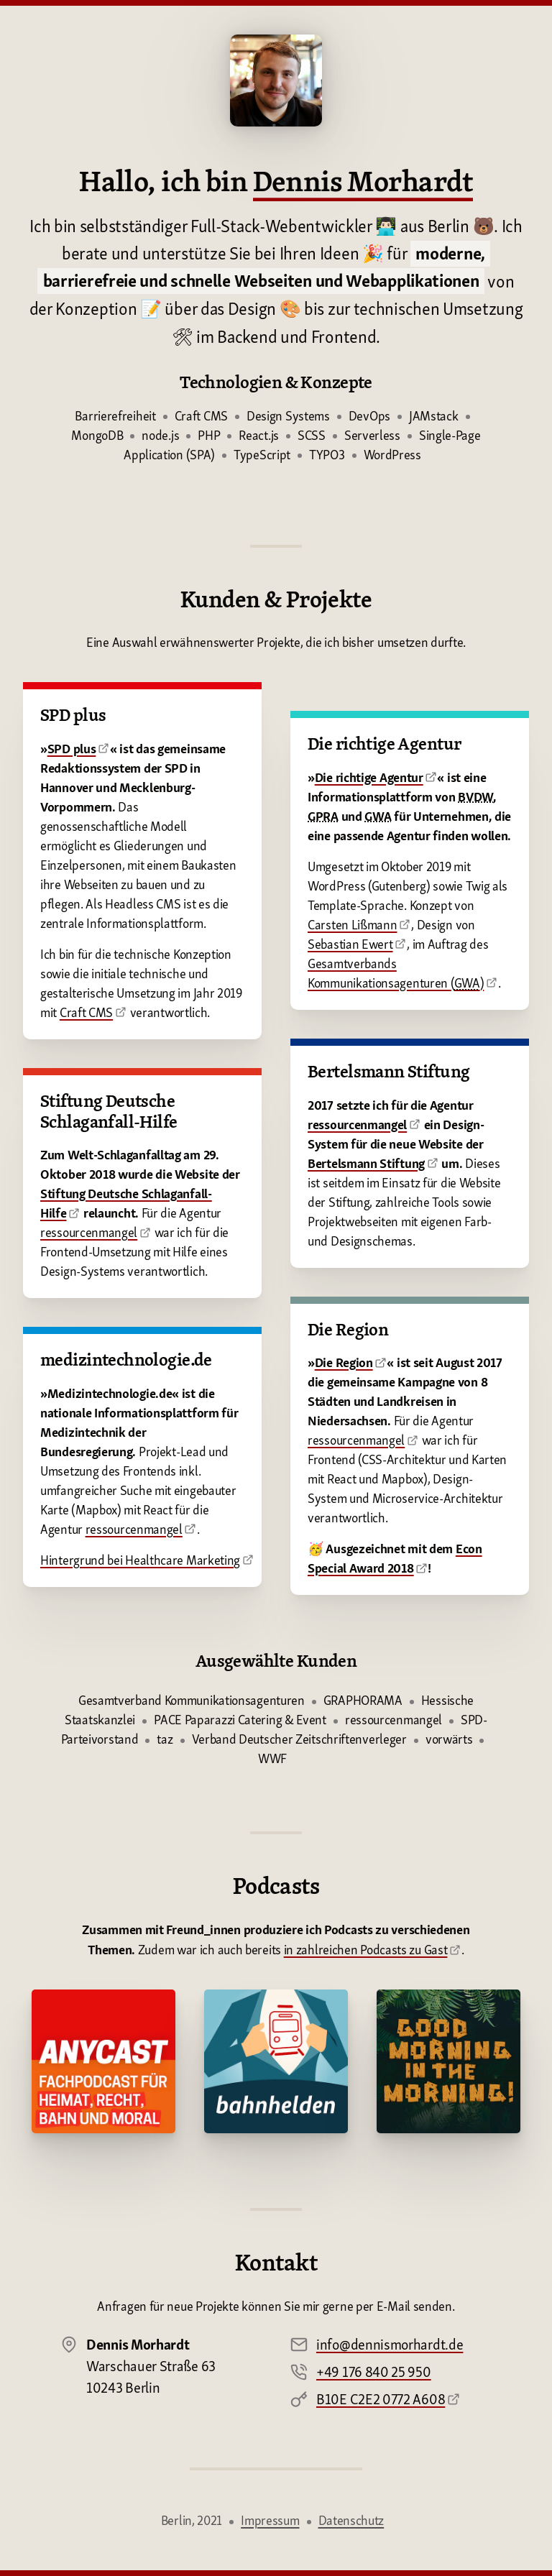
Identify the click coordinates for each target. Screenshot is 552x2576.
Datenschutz (351, 2520)
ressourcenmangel (88, 1232)
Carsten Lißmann (352, 924)
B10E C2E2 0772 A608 (380, 2399)
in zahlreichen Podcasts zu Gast (366, 1949)
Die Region (344, 1362)
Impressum (270, 2520)
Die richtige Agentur (369, 777)
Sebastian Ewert (350, 944)
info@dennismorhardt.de (389, 2344)
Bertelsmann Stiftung (366, 1163)
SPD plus (71, 748)
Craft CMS (86, 1012)
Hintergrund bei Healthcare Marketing (140, 1560)
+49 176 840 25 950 (373, 2372)
